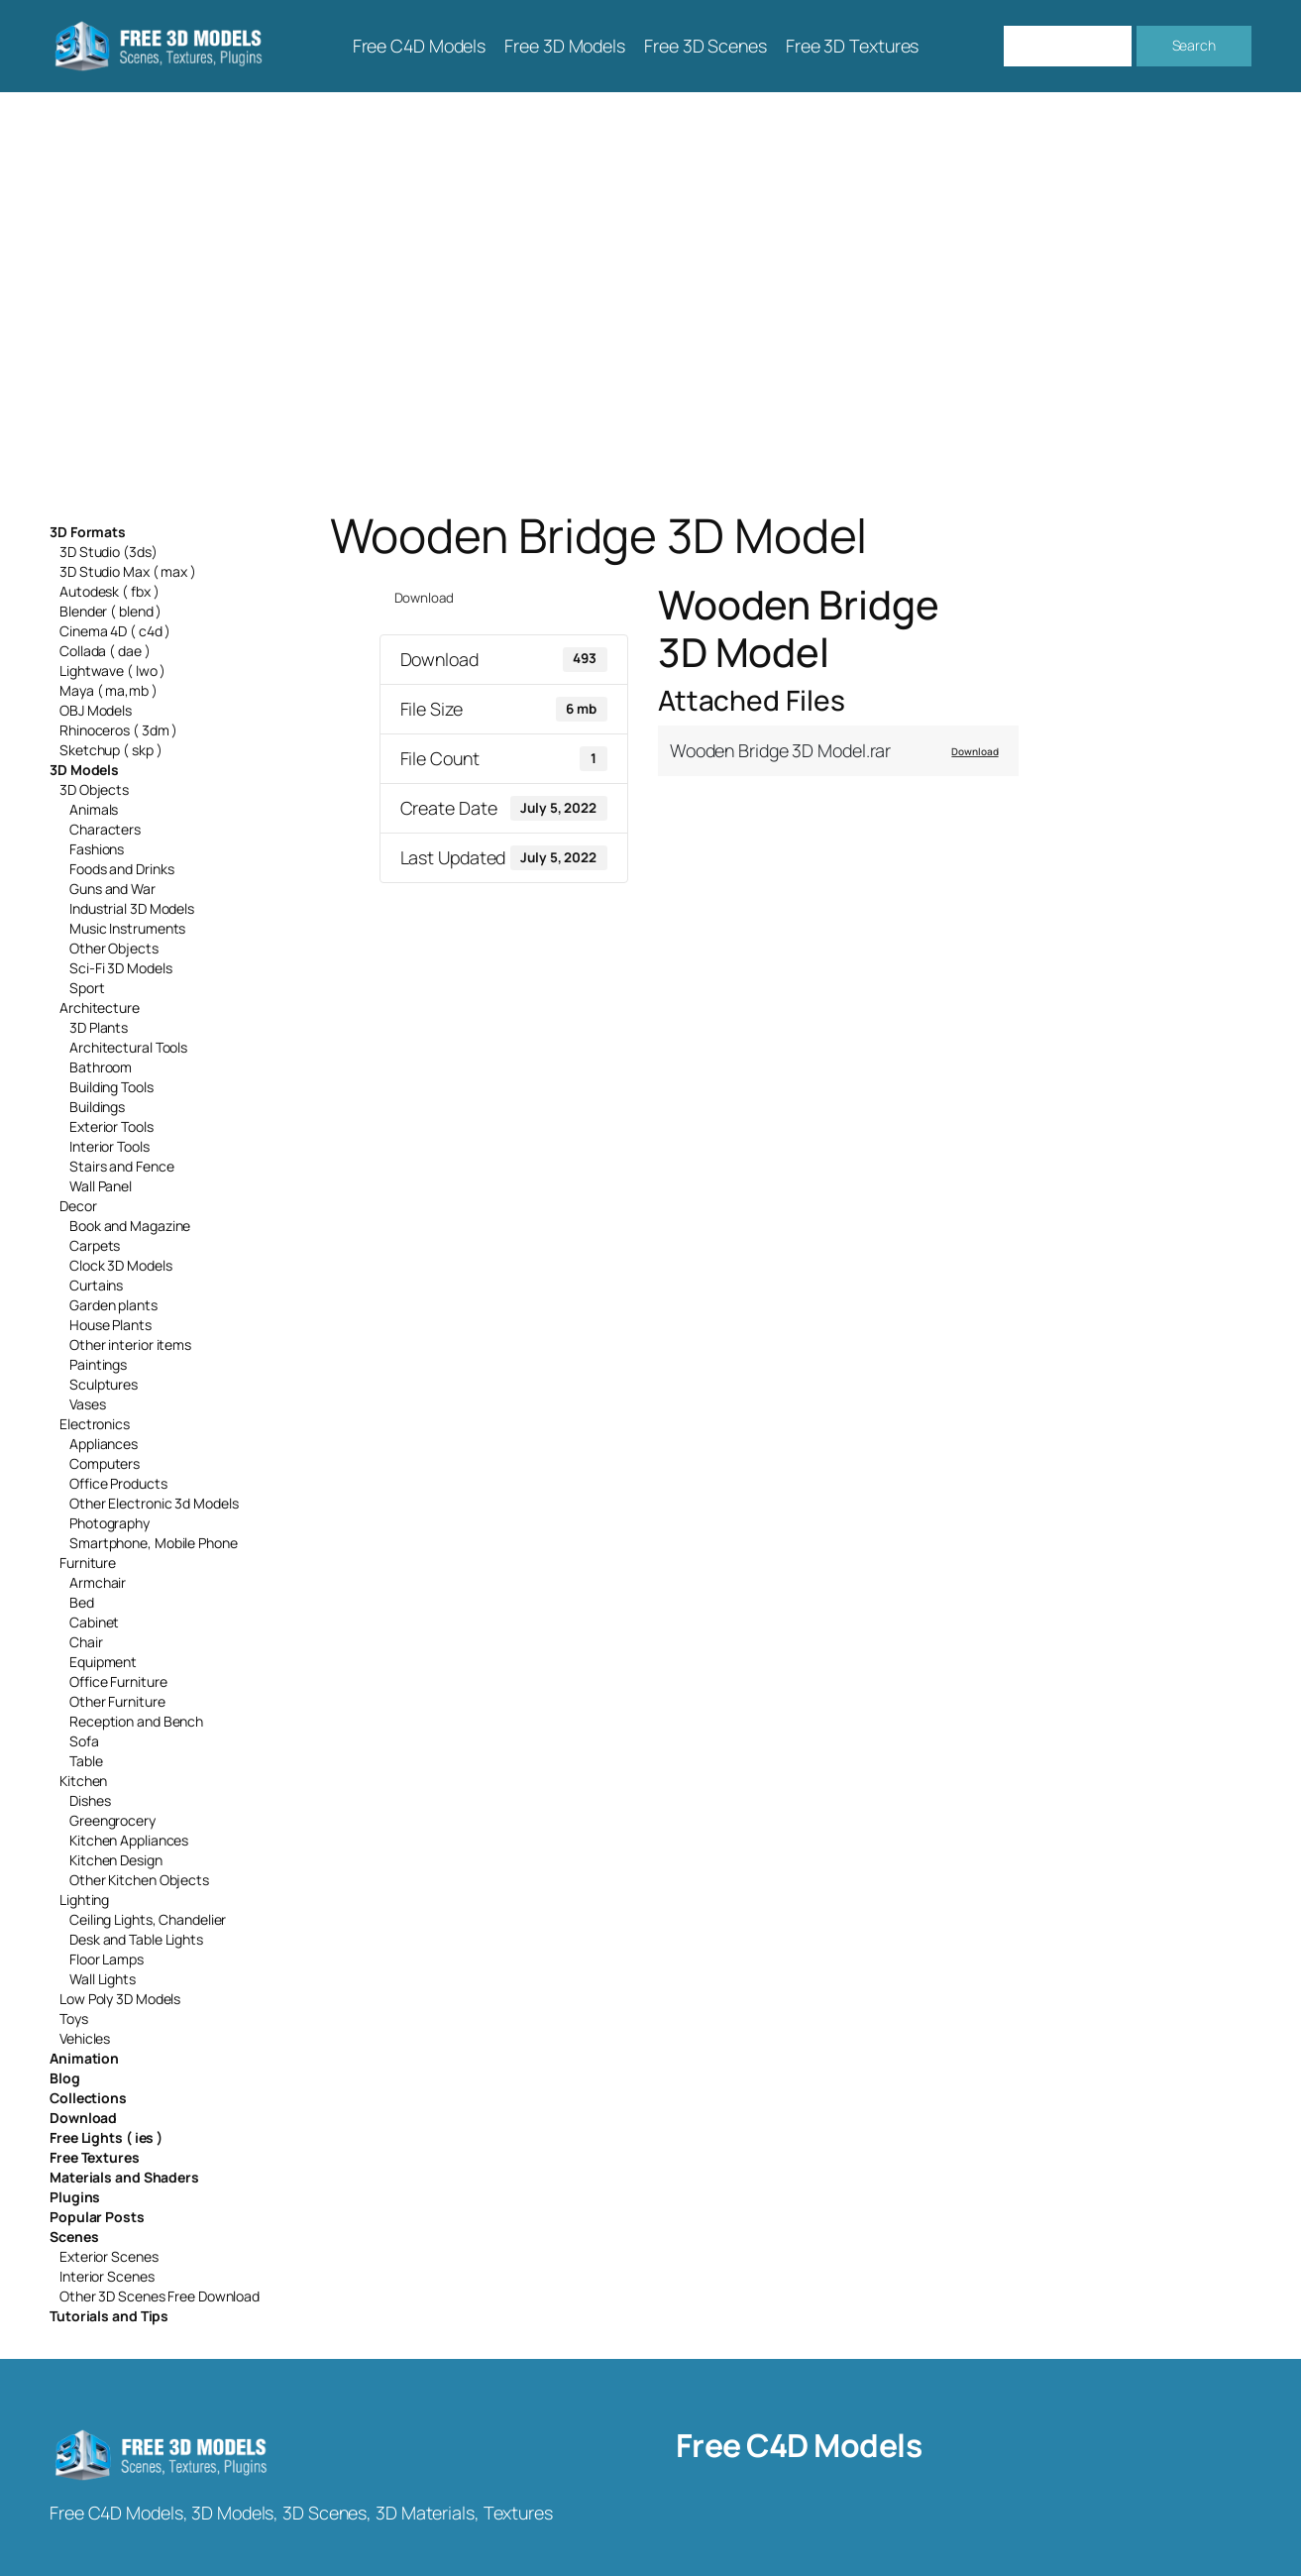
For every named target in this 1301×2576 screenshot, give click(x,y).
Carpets (94, 1245)
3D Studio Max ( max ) (127, 571)
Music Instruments (127, 928)
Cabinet (94, 1622)
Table (86, 1760)
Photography (109, 1522)
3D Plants (98, 1027)
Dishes (89, 1800)
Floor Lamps (106, 1959)
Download (83, 2117)
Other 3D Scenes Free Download (159, 2296)
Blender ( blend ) (110, 611)
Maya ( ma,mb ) (108, 690)
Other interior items (130, 1344)
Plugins (75, 2196)
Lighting (84, 1899)
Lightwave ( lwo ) (112, 670)
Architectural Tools (128, 1047)
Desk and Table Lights (136, 1939)
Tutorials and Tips (109, 2315)
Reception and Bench (136, 1721)
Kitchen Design (116, 1859)
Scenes (74, 2236)
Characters (105, 829)
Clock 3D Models (120, 1265)
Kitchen (83, 1780)
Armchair (97, 1582)
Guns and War (112, 888)
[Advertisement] (651, 300)
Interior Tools (109, 1146)
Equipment (103, 1661)
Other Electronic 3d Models (153, 1503)
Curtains (96, 1285)
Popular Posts (97, 2216)
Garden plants (113, 1304)
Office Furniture (117, 1681)
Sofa (84, 1741)
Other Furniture (117, 1701)
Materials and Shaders (124, 2177)
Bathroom (100, 1067)
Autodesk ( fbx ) (109, 591)
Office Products (118, 1483)
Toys (73, 2018)
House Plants (110, 1324)
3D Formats (88, 531)
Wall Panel (100, 1185)
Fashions (96, 849)
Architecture (99, 1007)
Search (1194, 45)
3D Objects (94, 789)
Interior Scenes (107, 2276)
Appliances (103, 1443)
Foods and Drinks (121, 868)
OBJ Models (95, 710)
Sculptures (103, 1384)
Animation (84, 2058)
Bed (81, 1602)
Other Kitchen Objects (139, 1879)
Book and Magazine (129, 1225)
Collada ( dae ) (105, 650)
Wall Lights (102, 1978)
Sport (87, 987)
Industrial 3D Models (131, 908)
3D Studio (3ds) (108, 551)
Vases (87, 1404)
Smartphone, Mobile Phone (153, 1542)
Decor (78, 1205)
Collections (88, 2097)
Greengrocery (112, 1820)
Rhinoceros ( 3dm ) (118, 730)
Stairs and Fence (121, 1166)
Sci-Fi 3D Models (120, 967)
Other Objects (114, 948)
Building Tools (111, 1086)
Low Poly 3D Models (119, 1998)
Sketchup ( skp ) (110, 749)
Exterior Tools (111, 1126)
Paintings (98, 1364)
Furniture (87, 1562)
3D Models (84, 769)
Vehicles (84, 2038)
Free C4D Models (799, 2445)
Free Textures (95, 2157)
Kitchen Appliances (128, 1840)
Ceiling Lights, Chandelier (147, 1919)
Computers (104, 1463)
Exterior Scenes (109, 2256)
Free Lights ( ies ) (106, 2137)
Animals (93, 809)
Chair (86, 1641)
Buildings (97, 1106)
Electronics (94, 1423)
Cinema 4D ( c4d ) (114, 630)
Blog (65, 2078)
